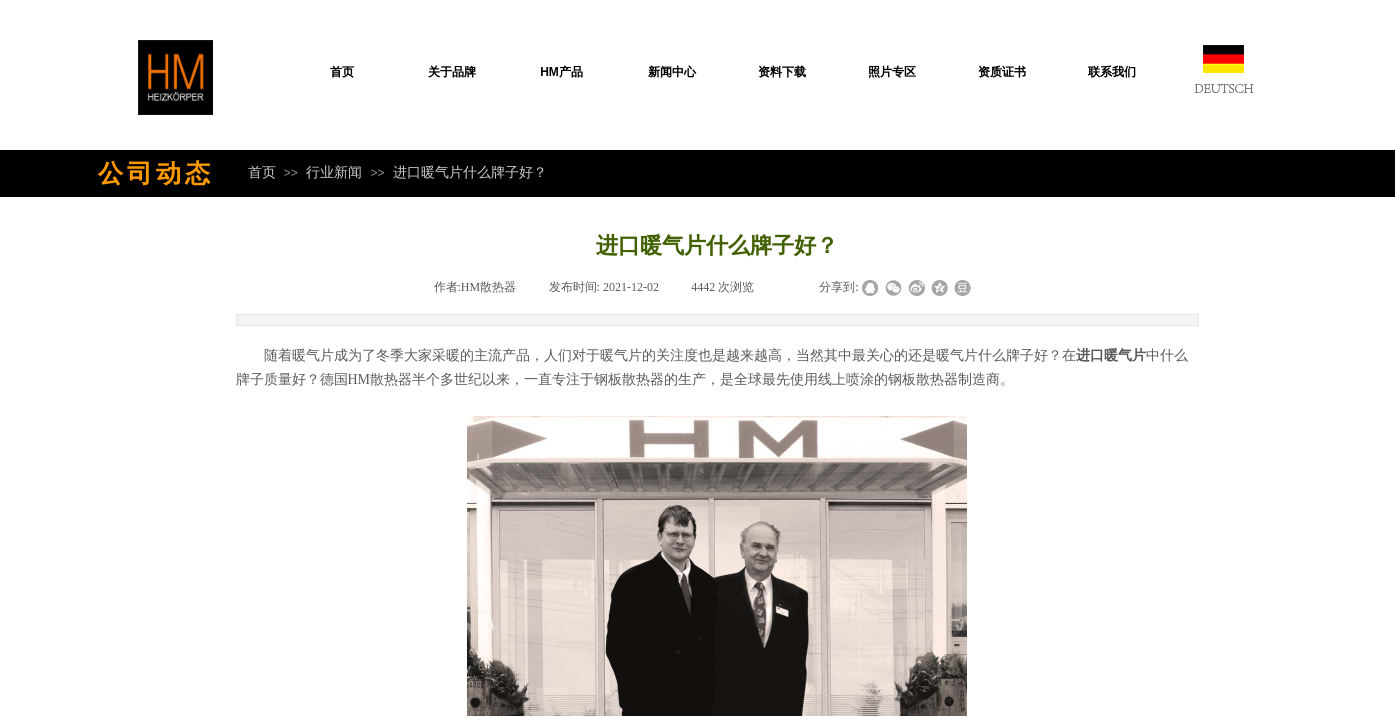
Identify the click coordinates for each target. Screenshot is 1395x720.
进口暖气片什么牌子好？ (470, 172)
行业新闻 (334, 172)
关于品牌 (452, 72)
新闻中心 (672, 72)
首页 (342, 72)
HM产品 (561, 72)
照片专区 (892, 72)
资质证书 (1002, 72)
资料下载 (782, 72)
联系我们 (1112, 72)
